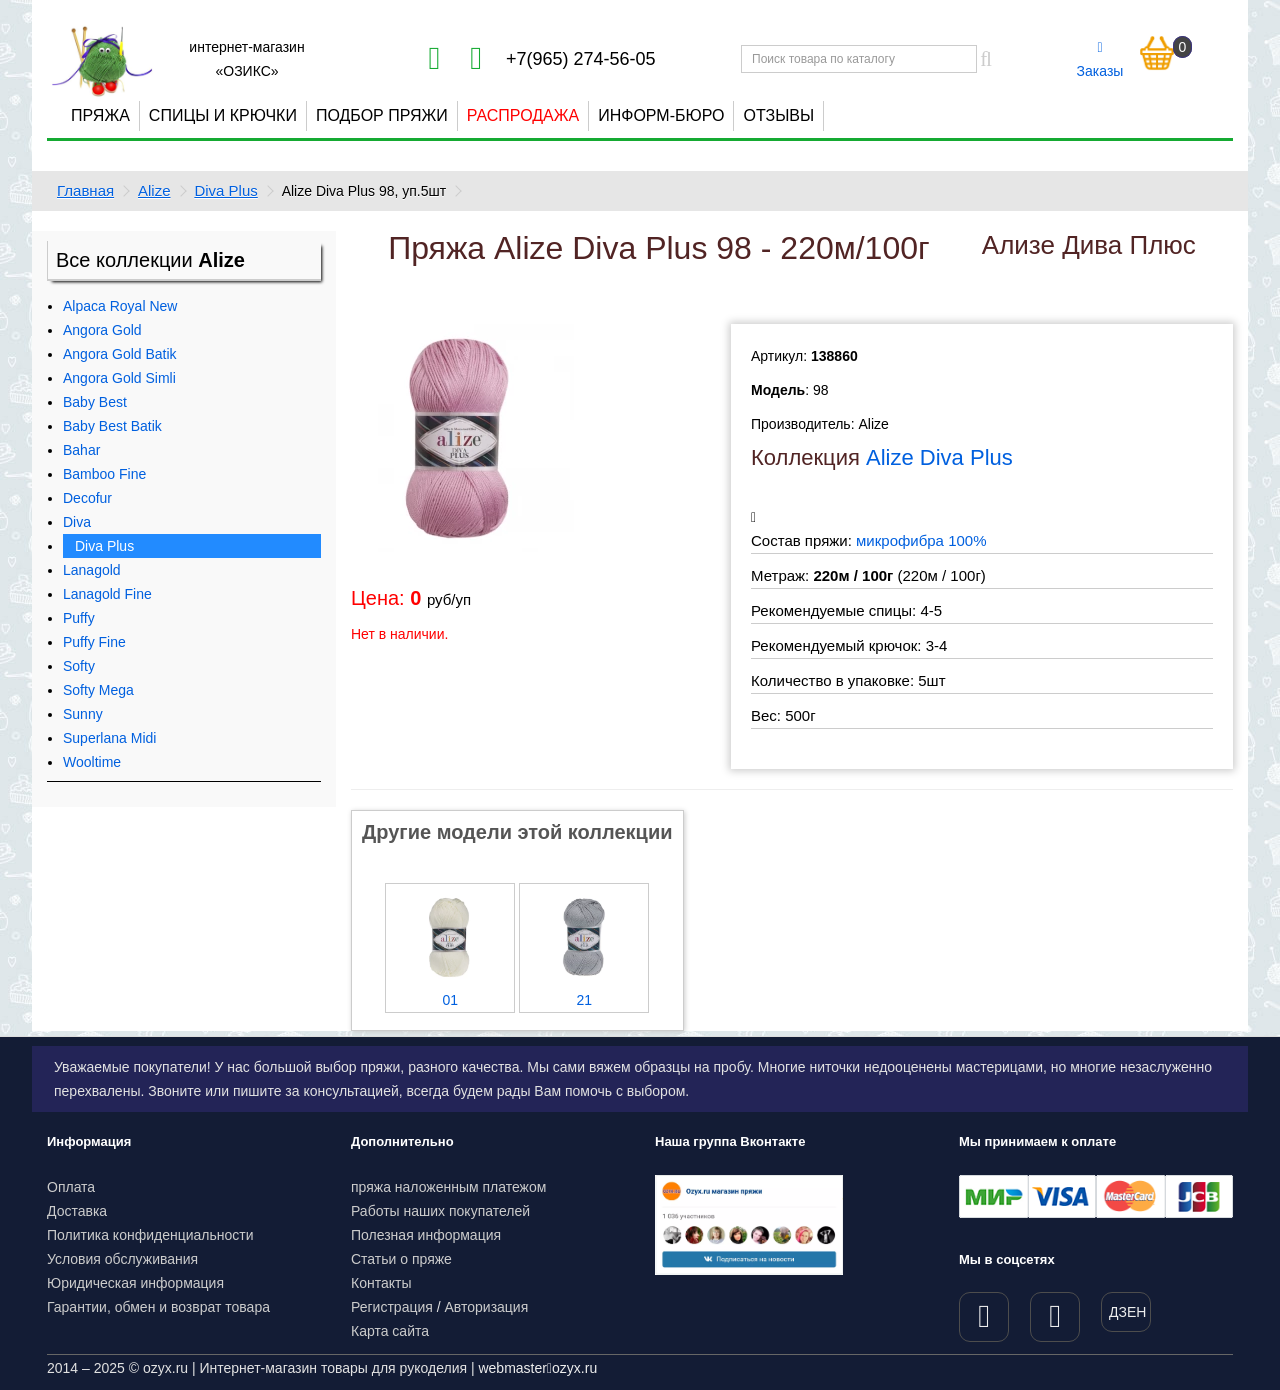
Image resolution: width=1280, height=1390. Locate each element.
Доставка (77, 1211)
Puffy (79, 618)
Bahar (81, 450)
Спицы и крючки (223, 115)
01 (451, 1000)
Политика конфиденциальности (150, 1235)
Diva (77, 522)
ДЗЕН (1127, 1312)
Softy (79, 666)
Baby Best (95, 402)
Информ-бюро (661, 115)
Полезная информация (426, 1235)
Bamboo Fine (104, 474)
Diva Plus (225, 190)
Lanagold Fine (107, 594)
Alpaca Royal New (120, 306)
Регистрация (392, 1307)
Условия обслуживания (122, 1259)
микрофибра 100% (921, 540)
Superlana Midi (109, 738)
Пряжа (100, 115)
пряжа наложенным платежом (448, 1187)
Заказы (1100, 60)
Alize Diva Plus (939, 457)
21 (584, 1000)
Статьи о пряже (401, 1259)
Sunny (83, 714)
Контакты (381, 1283)
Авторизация (487, 1307)
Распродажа (523, 115)
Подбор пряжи (382, 115)
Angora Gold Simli (119, 378)
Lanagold (92, 570)
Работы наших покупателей (440, 1211)
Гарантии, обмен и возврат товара (158, 1307)
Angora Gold (102, 330)
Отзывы (778, 115)
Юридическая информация (135, 1283)
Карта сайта (390, 1331)
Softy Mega (98, 690)
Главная (85, 190)
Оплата (71, 1187)
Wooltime (92, 762)
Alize (154, 190)
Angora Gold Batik (120, 354)
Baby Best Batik (112, 426)
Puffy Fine (94, 642)
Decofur (87, 498)
